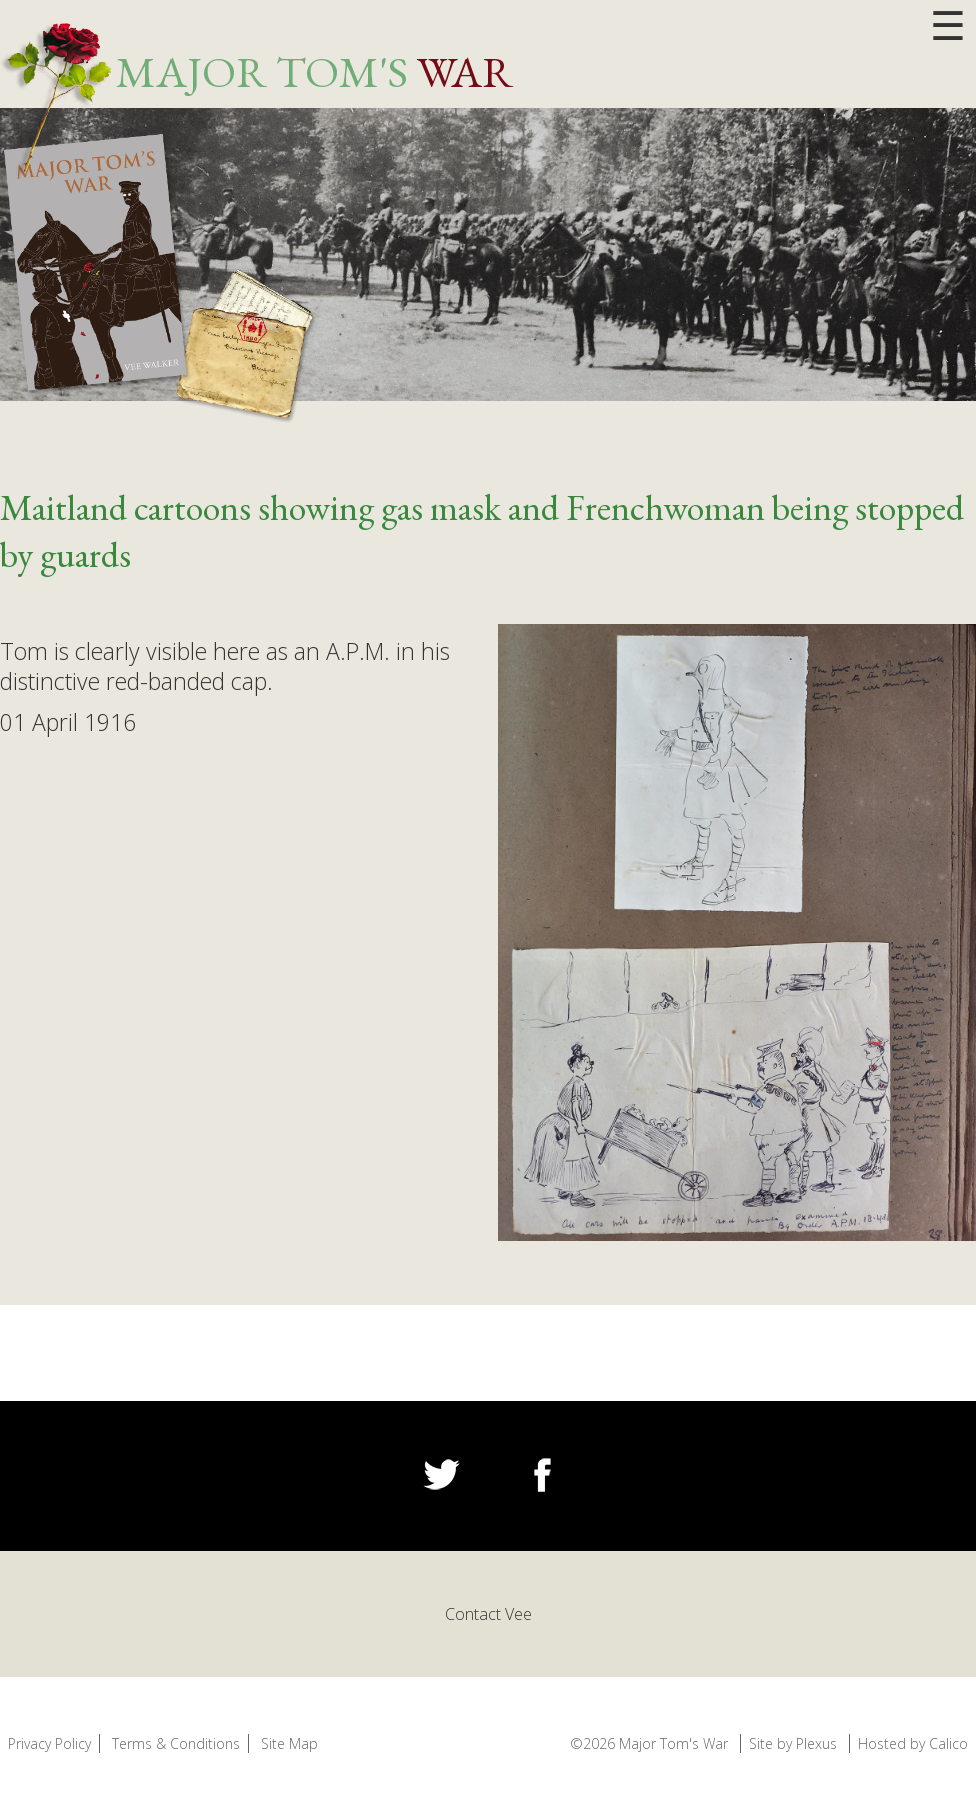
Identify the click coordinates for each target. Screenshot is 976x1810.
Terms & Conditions (176, 1743)
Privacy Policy (49, 1743)
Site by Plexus (793, 1743)
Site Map (289, 1743)
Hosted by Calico (913, 1743)
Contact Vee (488, 1614)
